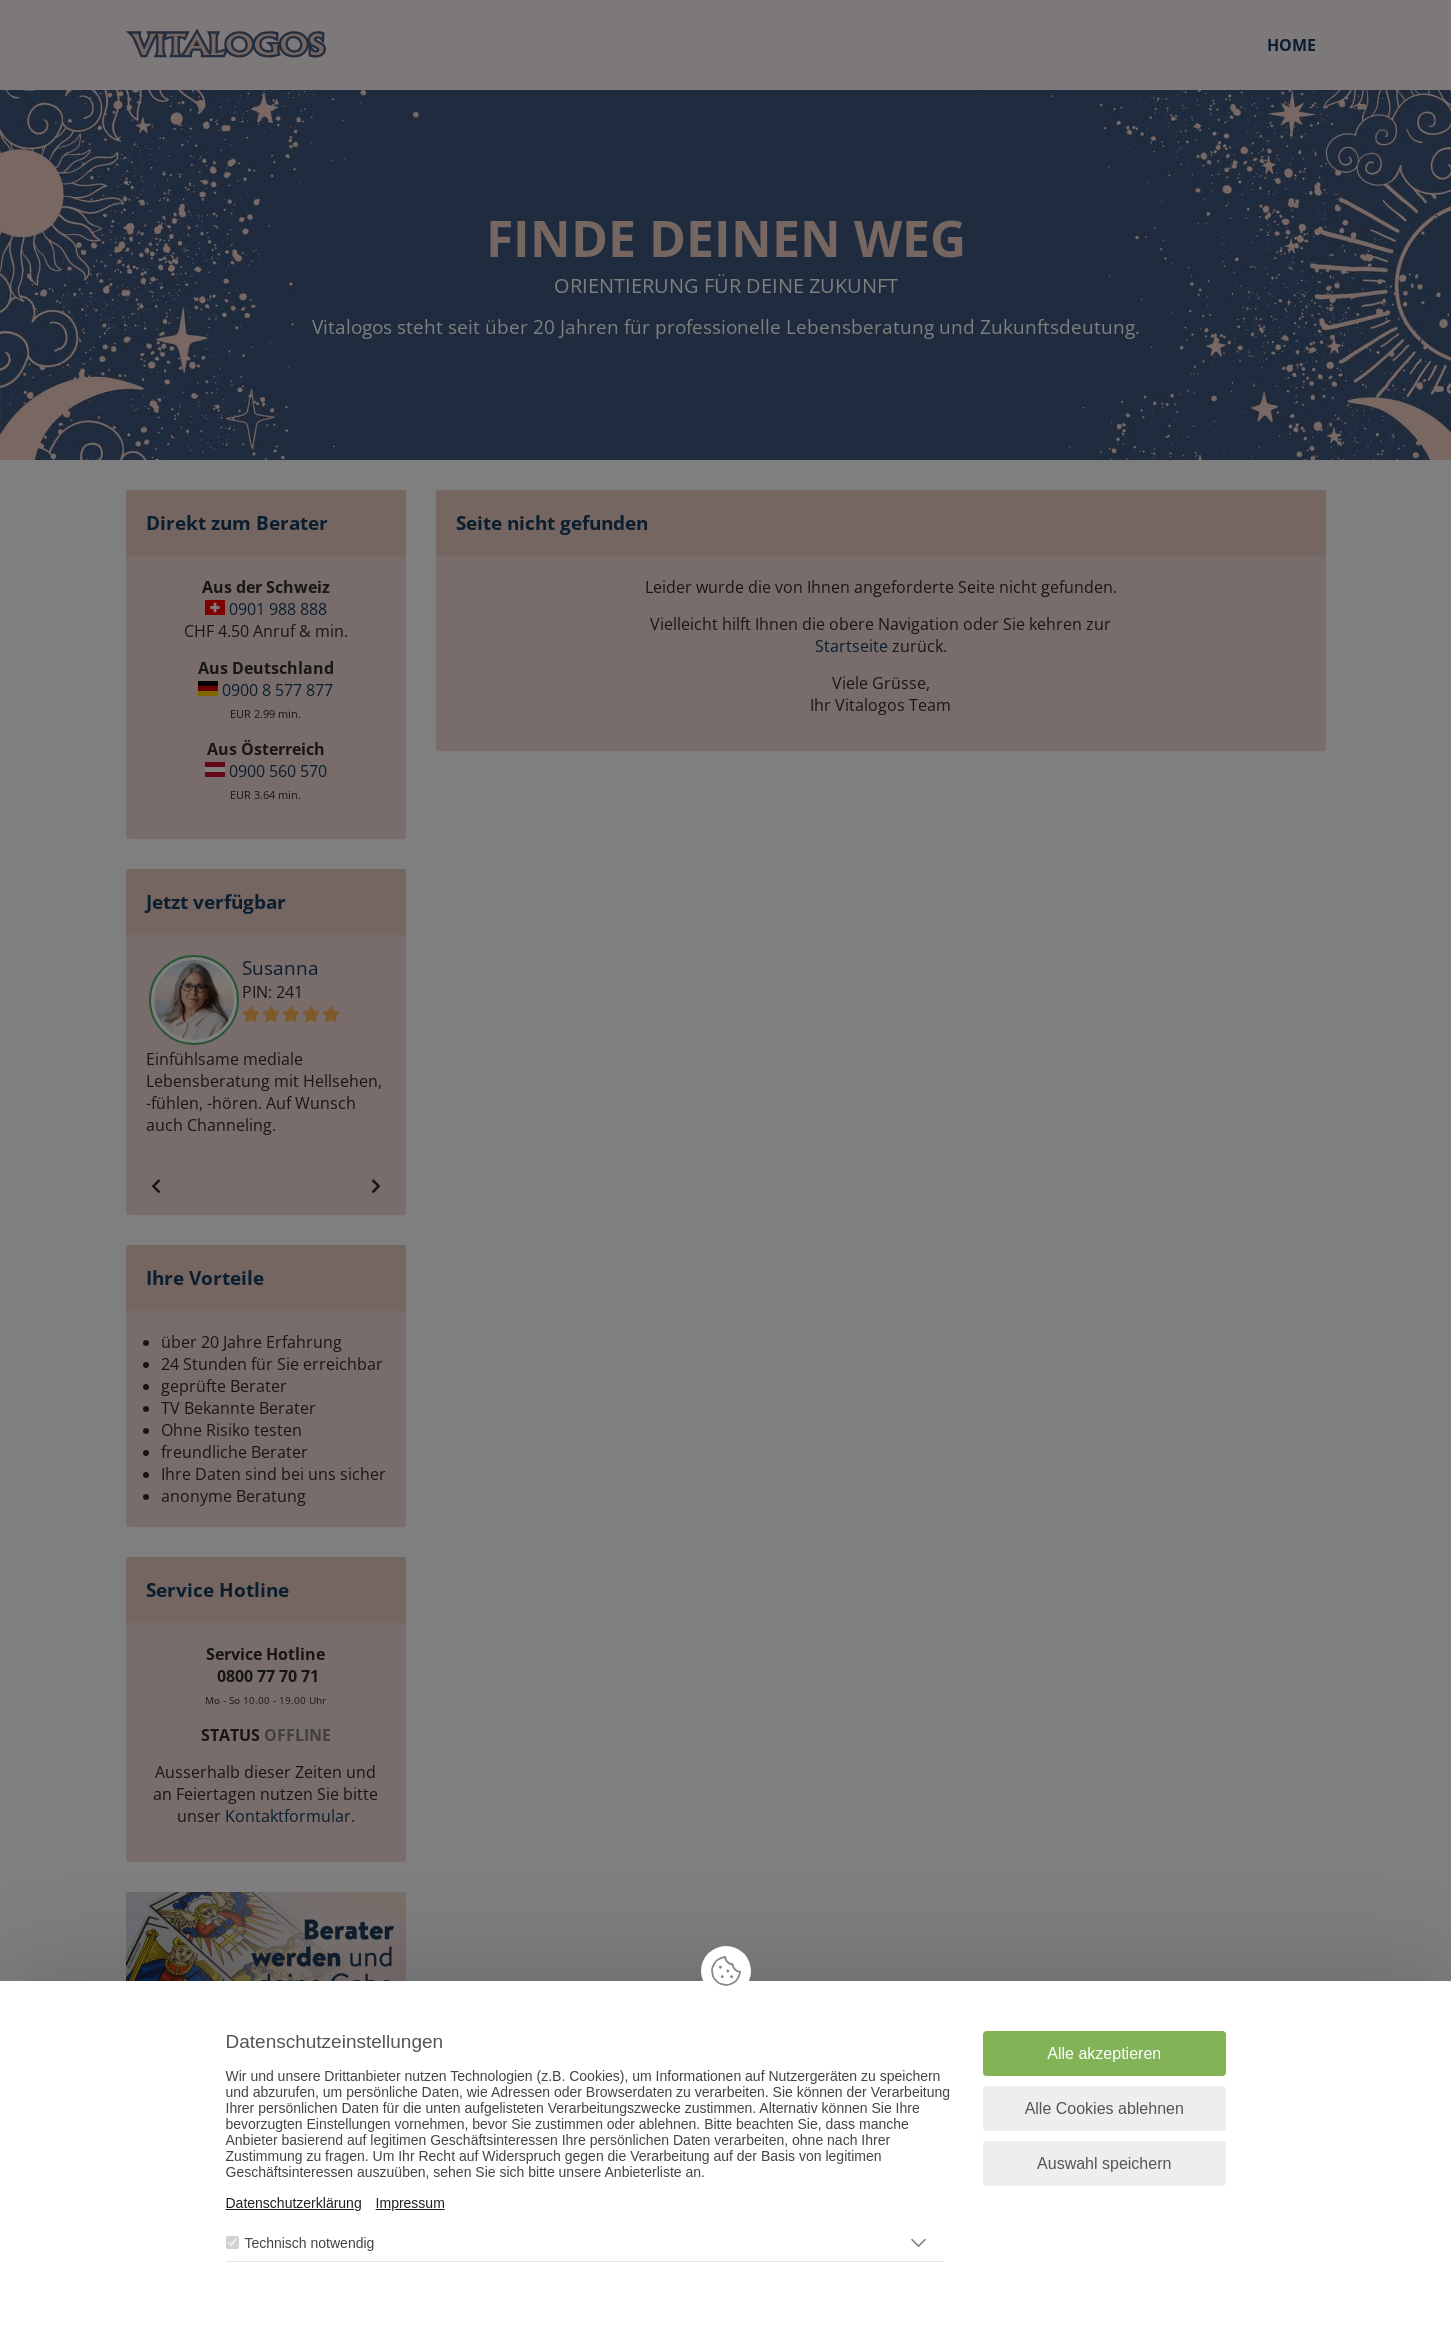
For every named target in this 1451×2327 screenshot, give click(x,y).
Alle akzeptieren (1104, 2053)
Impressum (410, 2203)
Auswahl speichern (1104, 2163)
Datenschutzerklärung (294, 2203)
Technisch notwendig (309, 2243)
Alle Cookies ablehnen (1104, 2108)
